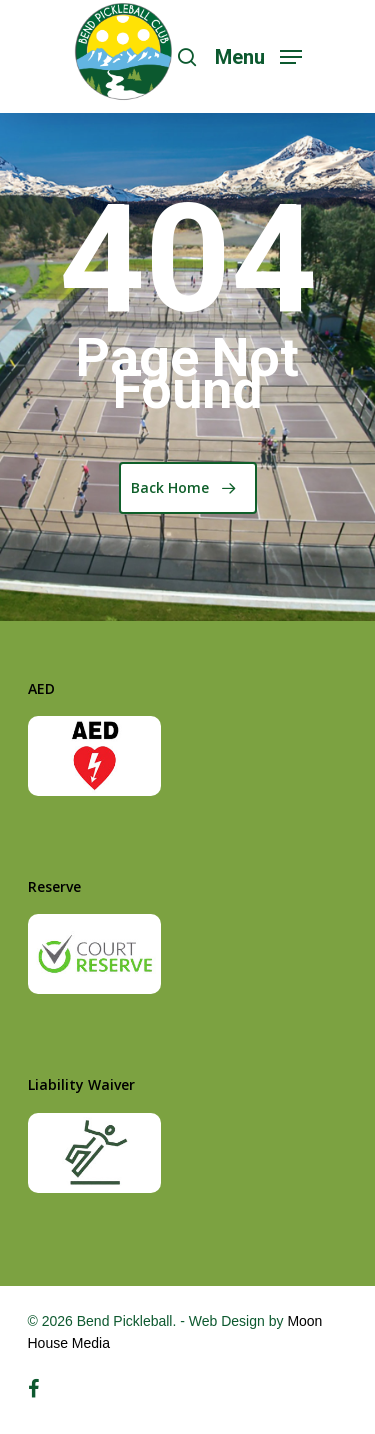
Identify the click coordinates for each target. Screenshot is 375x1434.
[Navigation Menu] (258, 55)
